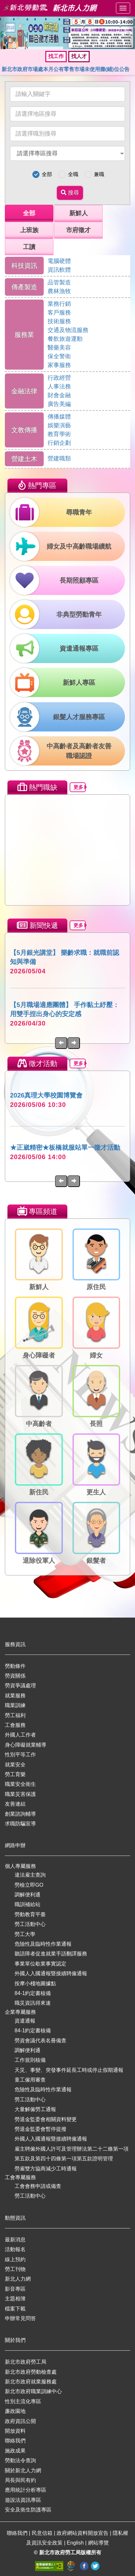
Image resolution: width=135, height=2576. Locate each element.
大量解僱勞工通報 (35, 2109)
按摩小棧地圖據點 (35, 1983)
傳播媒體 (59, 416)
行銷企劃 (59, 443)
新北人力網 (18, 2279)
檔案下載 (15, 2308)
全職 (73, 174)
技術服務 (59, 321)
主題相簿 (15, 2298)
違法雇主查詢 (30, 1875)
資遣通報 (25, 2021)
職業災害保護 (20, 1794)
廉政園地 (15, 2411)
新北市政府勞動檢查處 (31, 2372)
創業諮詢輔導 (20, 1814)
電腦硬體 (59, 261)
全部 (47, 174)
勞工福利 (15, 1715)
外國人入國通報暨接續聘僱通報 (51, 1973)
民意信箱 (43, 2533)
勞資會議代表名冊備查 (40, 2040)
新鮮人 (78, 213)
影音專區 (15, 2289)
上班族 (29, 230)
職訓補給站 (27, 1904)
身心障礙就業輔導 (25, 1745)
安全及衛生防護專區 (28, 2509)
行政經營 (59, 377)
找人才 (79, 56)
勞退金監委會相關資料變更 (46, 2119)
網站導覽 (98, 2543)
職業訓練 (15, 1705)
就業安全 (15, 1764)
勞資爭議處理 (20, 1685)
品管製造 (59, 282)
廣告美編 (59, 404)
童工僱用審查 (30, 2080)
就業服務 (15, 1695)
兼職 (99, 174)
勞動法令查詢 (20, 2460)
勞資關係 (15, 1676)
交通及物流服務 (68, 330)
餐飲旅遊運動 (65, 339)
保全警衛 (59, 356)
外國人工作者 (20, 1735)
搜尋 (70, 193)
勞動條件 (15, 1666)
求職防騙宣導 (20, 1823)
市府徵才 (78, 230)
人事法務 (59, 386)
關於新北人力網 (23, 2470)
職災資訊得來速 (33, 2003)
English (76, 2543)
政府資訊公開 (20, 2421)
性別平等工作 (20, 1754)
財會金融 (59, 395)
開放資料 (15, 2431)
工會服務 (15, 1725)
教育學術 (59, 434)
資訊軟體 (59, 270)
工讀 (29, 246)
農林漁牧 (59, 291)
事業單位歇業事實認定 (40, 1963)
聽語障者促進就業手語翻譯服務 (51, 1953)
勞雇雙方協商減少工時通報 (46, 2168)
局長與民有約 (20, 2480)
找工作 (56, 56)
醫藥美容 (59, 347)
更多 (79, 787)
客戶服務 (59, 312)
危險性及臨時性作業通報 (43, 1944)
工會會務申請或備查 (38, 2186)
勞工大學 (25, 1934)
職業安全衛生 (20, 1784)
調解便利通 (27, 1894)
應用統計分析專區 (25, 2490)
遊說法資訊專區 (23, 2500)
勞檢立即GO (29, 1885)
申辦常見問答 (20, 2318)
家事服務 (59, 365)
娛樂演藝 (59, 425)
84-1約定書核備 (33, 1993)
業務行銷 (59, 304)
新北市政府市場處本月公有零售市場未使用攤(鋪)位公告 (65, 69)
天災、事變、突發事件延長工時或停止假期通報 (69, 2070)
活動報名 (15, 2249)
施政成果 (15, 2450)
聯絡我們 (15, 2440)
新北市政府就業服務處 (31, 2381)
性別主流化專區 (23, 2401)
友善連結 (15, 1804)
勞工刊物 (15, 2269)
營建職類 (59, 458)
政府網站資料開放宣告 (83, 2533)
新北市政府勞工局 (25, 2362)
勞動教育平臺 (30, 1914)
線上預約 (15, 2259)
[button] (4, 33)
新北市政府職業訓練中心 (33, 2391)
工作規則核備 (30, 2060)
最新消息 (15, 2239)
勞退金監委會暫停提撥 (40, 2129)
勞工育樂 (15, 1774)
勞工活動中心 (30, 1924)
